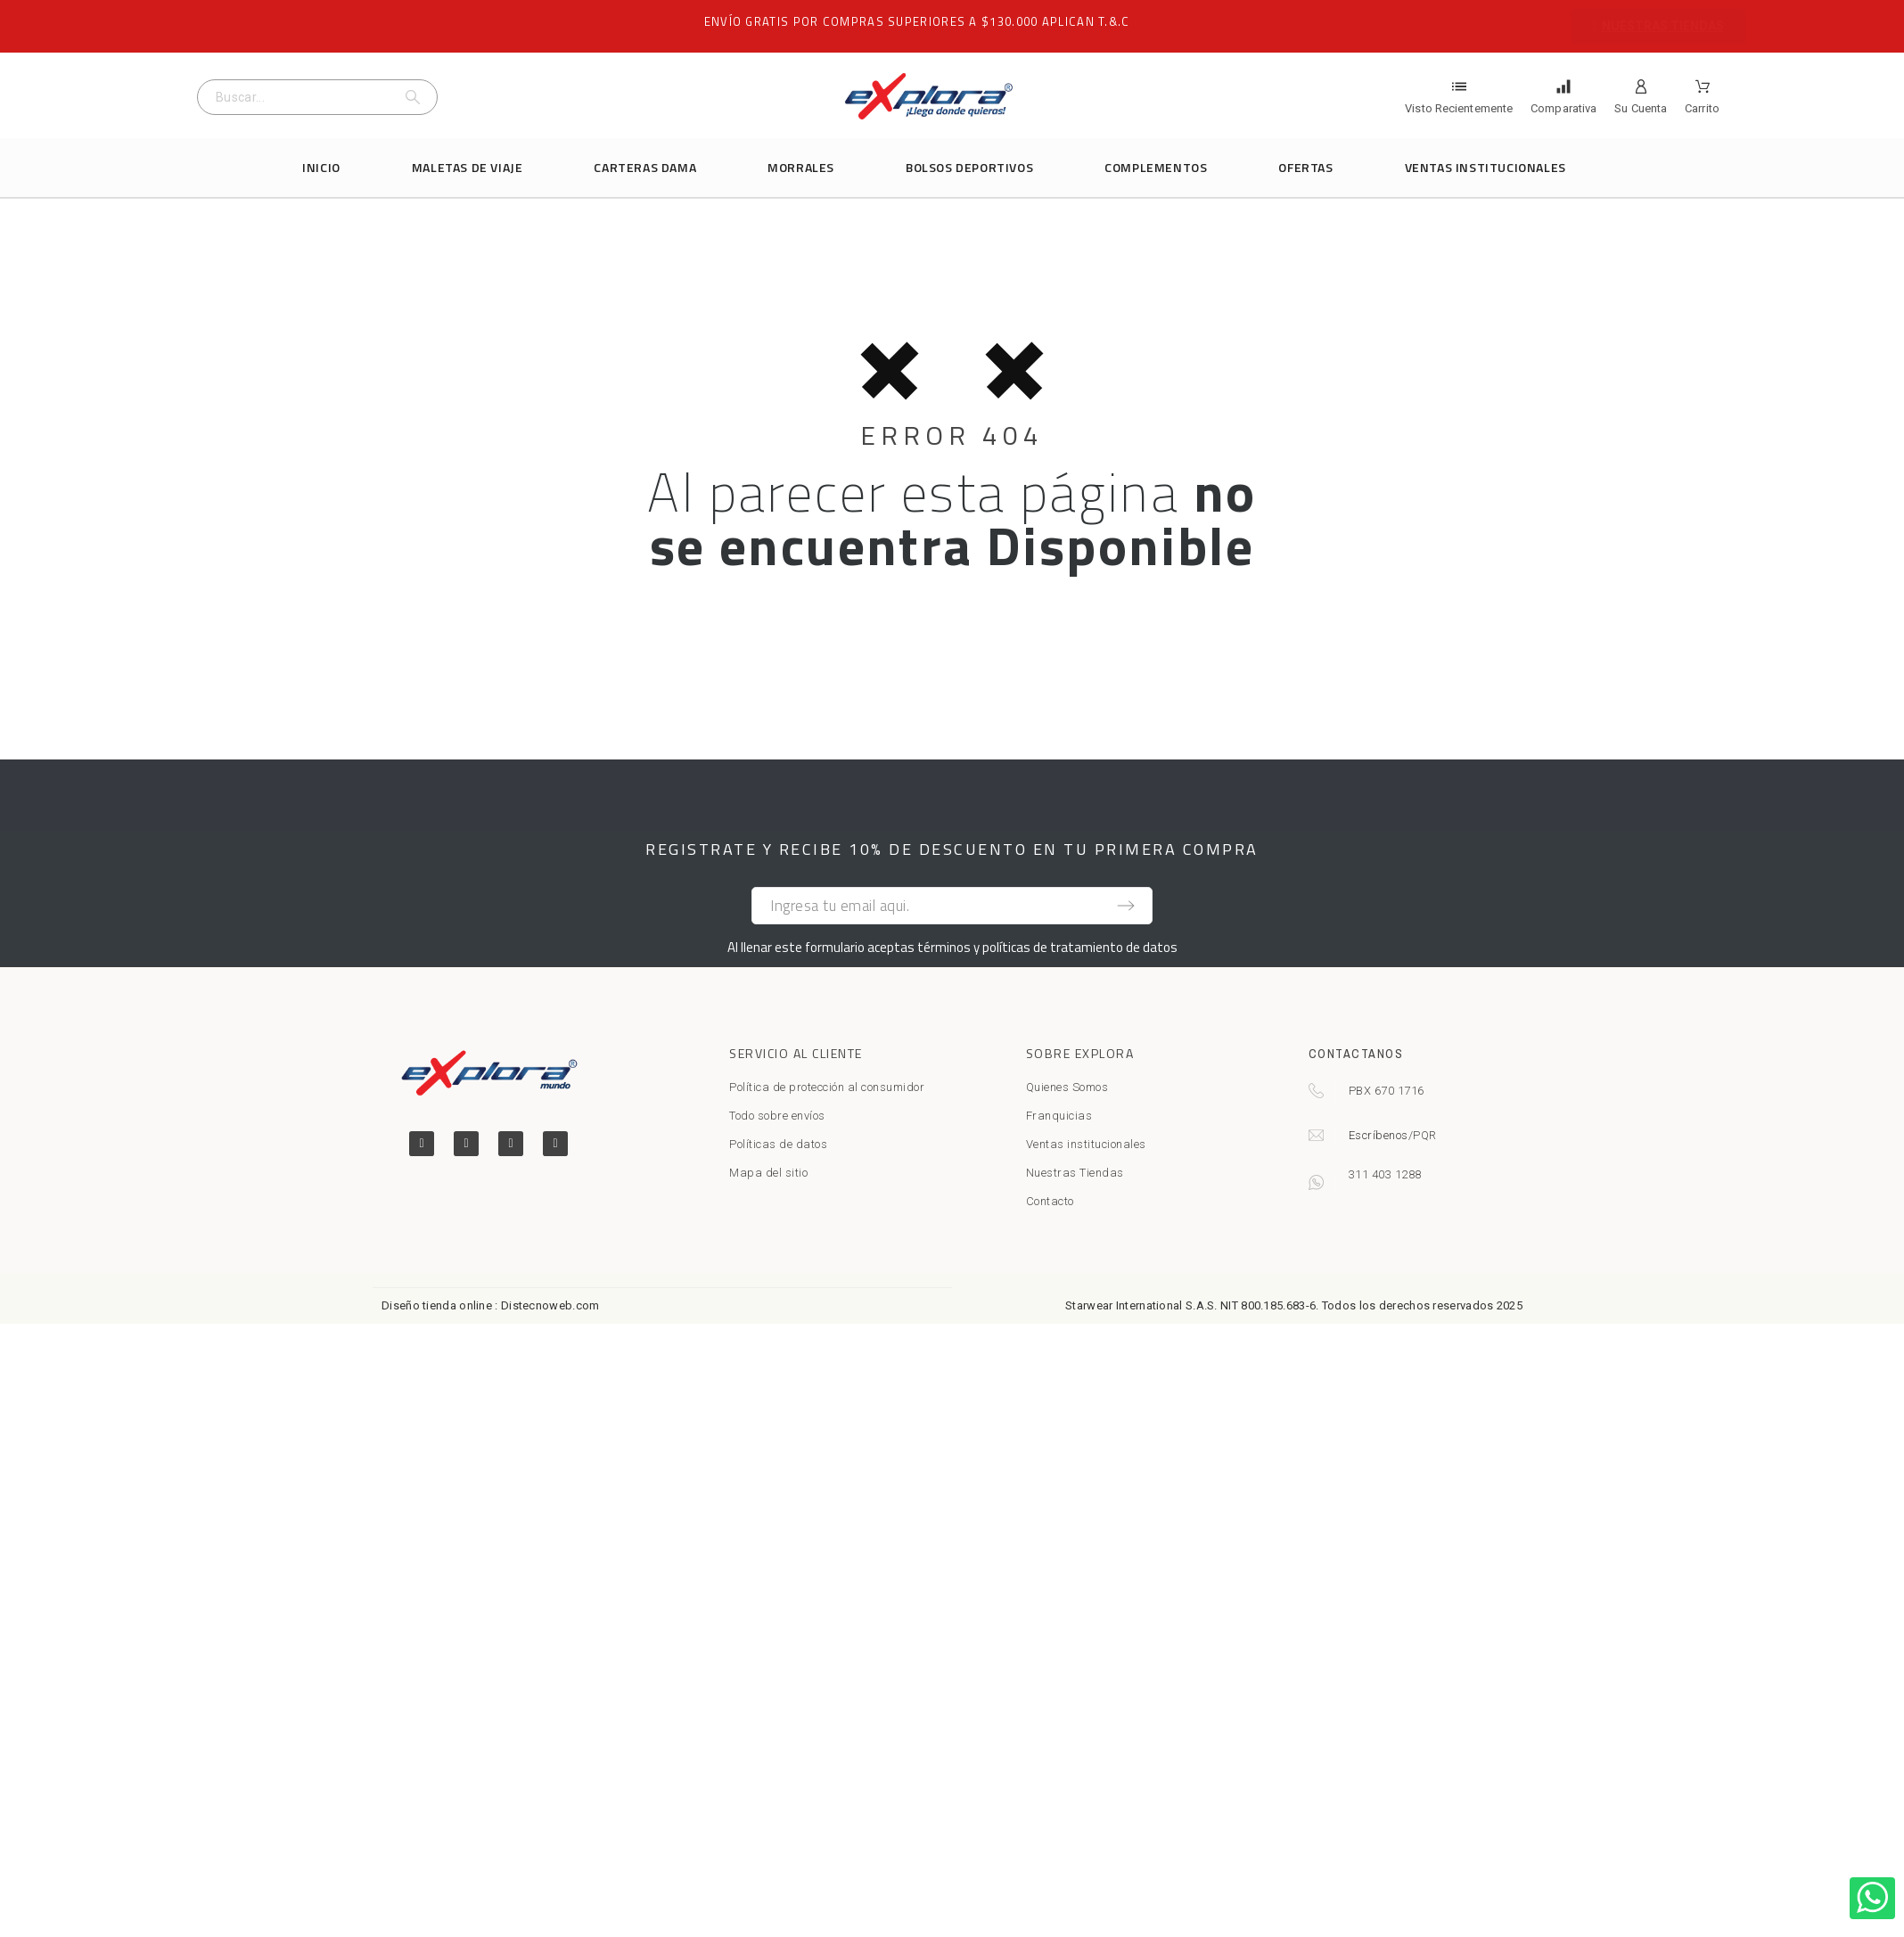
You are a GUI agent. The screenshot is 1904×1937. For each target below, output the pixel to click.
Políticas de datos (778, 1144)
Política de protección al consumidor (826, 1087)
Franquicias (1059, 1115)
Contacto (1050, 1201)
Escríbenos (1378, 1135)
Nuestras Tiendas (1075, 1172)
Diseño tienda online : (440, 1305)
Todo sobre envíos (777, 1115)
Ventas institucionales (1086, 1144)
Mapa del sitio (768, 1172)
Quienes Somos (1067, 1087)
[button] (1658, 26)
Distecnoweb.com (550, 1305)
